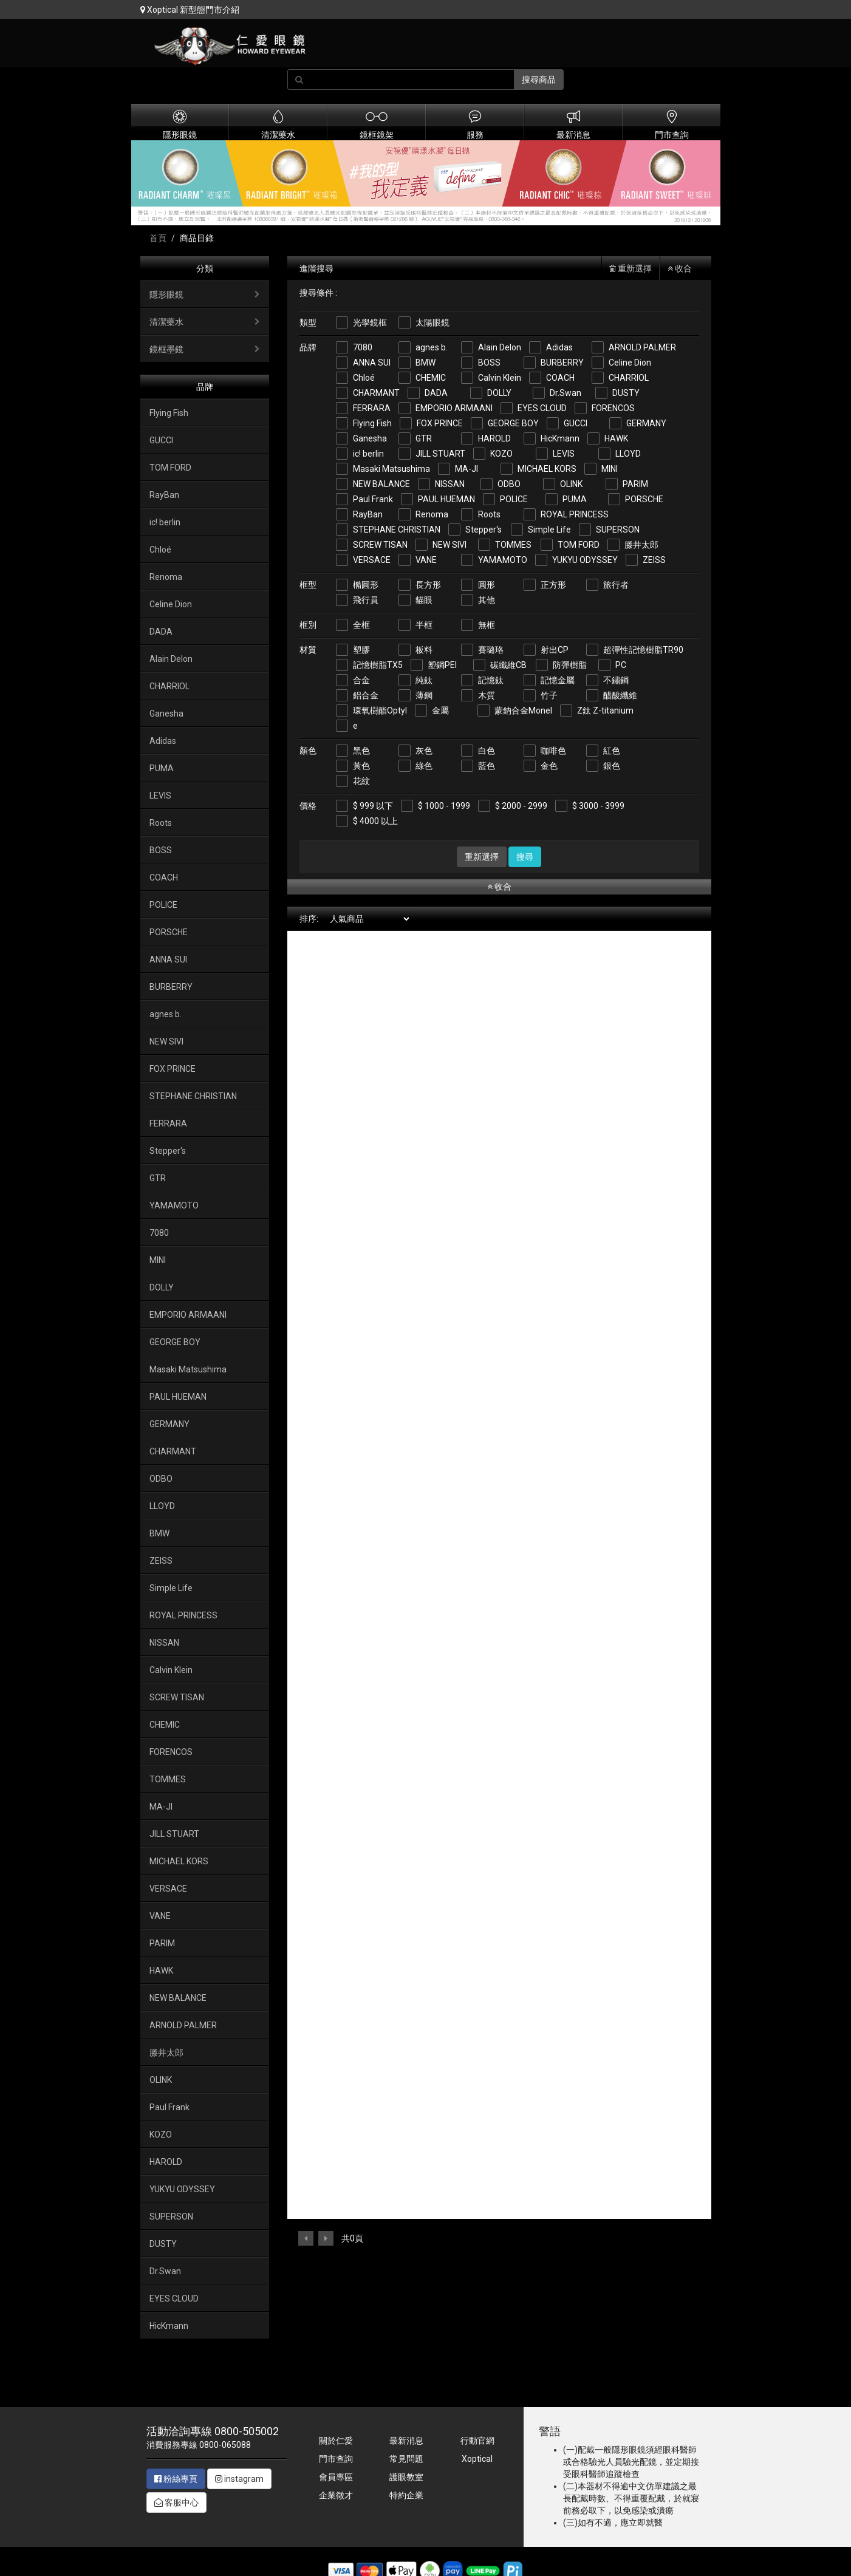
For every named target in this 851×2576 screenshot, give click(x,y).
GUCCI (575, 423)
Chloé (364, 378)
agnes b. (431, 347)
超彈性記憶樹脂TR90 (643, 650)
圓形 (486, 585)
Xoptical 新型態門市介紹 (189, 10)
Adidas (559, 347)
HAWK (616, 438)
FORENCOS (613, 408)
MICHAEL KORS (547, 469)
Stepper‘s (483, 529)
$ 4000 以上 (375, 821)
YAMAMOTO (502, 560)
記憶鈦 (491, 680)
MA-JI (466, 469)
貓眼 (423, 600)
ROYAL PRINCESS (575, 514)
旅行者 (616, 585)
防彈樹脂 (570, 665)
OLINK (571, 484)
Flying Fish (372, 423)
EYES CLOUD (542, 408)
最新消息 (406, 2440)
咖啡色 (553, 750)
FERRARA (372, 408)
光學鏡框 (370, 322)
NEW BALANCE (381, 484)
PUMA (574, 499)
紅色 (611, 750)
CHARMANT (376, 393)
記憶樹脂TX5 (378, 665)
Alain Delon (499, 347)
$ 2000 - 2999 (521, 806)
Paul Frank (373, 499)
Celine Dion (630, 362)
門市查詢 (336, 2459)
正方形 (553, 585)
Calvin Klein (499, 378)
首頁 (157, 238)
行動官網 (477, 2440)
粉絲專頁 (175, 2479)
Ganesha (370, 438)
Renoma (431, 514)
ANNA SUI (372, 362)
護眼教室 (406, 2477)
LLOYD (628, 453)
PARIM (635, 484)
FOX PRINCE (440, 423)
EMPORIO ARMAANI (454, 408)
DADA (436, 393)
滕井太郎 (641, 545)
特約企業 (406, 2495)
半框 (423, 625)
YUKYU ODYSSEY (585, 560)
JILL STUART (440, 453)
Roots (489, 514)
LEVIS (564, 453)
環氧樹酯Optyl (380, 710)
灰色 (423, 750)
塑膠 (361, 650)
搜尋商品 (539, 79)
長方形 (428, 585)
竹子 (549, 695)
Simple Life (549, 529)
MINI (609, 469)
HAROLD (494, 438)
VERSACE (372, 560)
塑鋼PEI (442, 665)
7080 (362, 347)
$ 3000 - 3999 (598, 806)
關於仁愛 (336, 2440)
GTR (423, 438)
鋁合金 (365, 695)
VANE (426, 560)
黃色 (361, 766)
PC (620, 665)
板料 (423, 650)
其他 (486, 600)
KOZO (501, 453)
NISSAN (450, 484)
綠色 (423, 766)
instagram (239, 2479)
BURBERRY (562, 362)
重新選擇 (630, 268)
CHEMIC (430, 378)
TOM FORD (579, 545)
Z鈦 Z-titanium (605, 710)
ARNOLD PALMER (642, 347)
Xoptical (477, 2459)
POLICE (514, 499)
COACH (560, 378)
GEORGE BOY (513, 423)
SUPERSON (618, 529)
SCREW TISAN (380, 545)
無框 (486, 625)
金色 (549, 766)
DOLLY (499, 393)
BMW (425, 362)
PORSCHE (644, 499)
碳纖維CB (508, 665)
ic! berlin (368, 453)
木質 (486, 695)
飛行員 (365, 600)
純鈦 (423, 680)
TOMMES (513, 545)
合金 (361, 680)
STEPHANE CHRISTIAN (396, 529)
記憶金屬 (558, 680)
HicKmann (560, 438)
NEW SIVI (449, 545)
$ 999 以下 (373, 806)
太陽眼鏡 (432, 322)
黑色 (361, 750)
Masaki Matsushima (391, 469)
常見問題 (406, 2459)
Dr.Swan (565, 393)
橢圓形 (365, 585)
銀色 (611, 766)
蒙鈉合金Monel (523, 710)
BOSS (489, 362)
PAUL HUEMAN (446, 499)
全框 (361, 625)
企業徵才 (336, 2495)
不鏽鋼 (616, 680)
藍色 (486, 766)
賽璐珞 (491, 650)
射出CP (555, 650)
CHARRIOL (629, 378)
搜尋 (524, 857)
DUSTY (626, 393)
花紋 (361, 781)
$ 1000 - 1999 (444, 806)
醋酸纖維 (620, 695)
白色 (486, 750)
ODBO (509, 484)
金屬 (440, 710)
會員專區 (336, 2477)
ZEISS (654, 560)
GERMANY (646, 423)
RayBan (368, 514)
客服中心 (176, 2502)
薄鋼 (423, 695)
